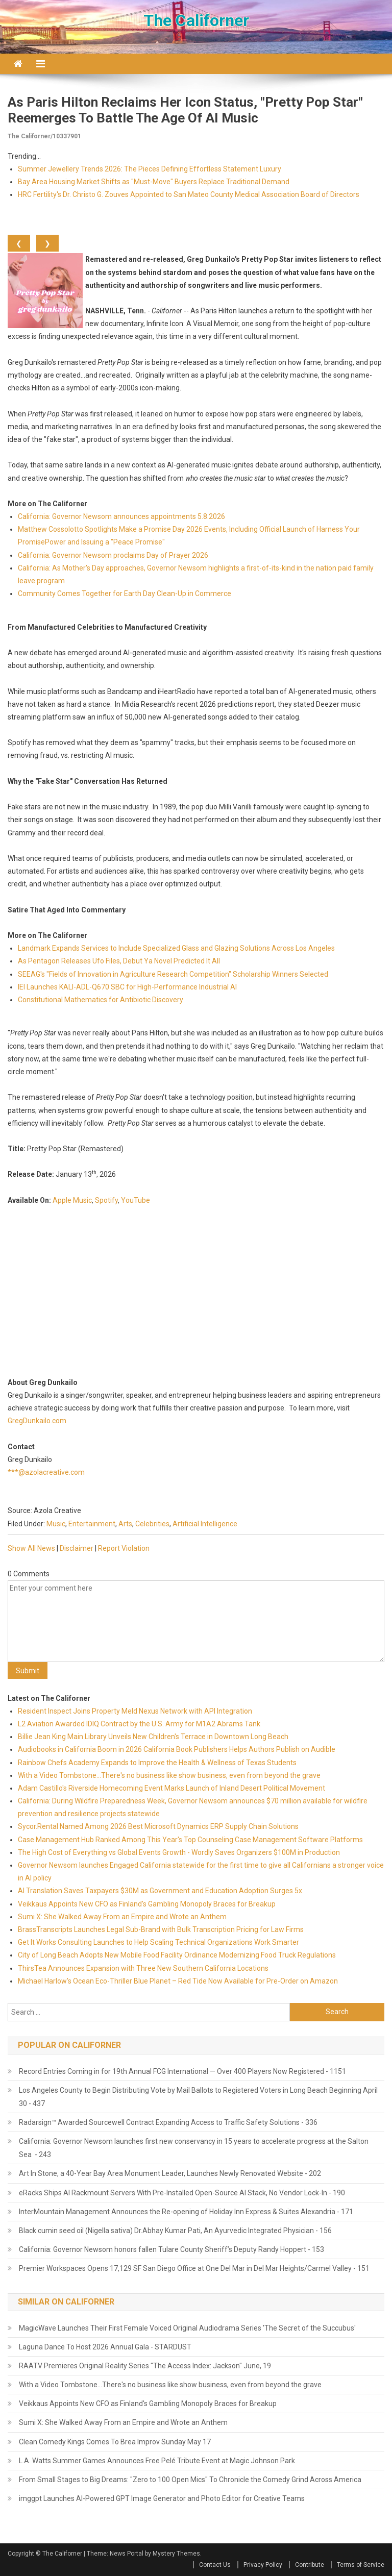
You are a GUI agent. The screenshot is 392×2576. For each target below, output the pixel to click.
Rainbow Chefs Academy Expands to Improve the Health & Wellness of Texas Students (157, 1762)
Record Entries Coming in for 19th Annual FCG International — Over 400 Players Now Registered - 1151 (182, 2071)
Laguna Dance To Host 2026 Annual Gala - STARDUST (105, 2347)
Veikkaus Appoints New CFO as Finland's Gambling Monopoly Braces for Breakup (147, 1904)
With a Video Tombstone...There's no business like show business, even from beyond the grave (169, 1775)
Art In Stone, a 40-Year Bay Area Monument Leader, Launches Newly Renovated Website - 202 (170, 2173)
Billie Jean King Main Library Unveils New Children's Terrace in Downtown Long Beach (153, 1736)
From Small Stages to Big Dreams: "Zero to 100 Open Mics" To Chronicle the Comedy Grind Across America (190, 2479)
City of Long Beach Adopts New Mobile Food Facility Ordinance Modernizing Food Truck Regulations (177, 1955)
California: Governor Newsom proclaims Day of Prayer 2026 (113, 555)
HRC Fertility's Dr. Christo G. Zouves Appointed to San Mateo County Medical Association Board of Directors (188, 194)
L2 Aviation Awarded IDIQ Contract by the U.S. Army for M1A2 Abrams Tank (139, 1724)
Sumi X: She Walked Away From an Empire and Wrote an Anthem (122, 1917)
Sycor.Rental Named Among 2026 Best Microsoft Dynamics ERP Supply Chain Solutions (158, 1826)
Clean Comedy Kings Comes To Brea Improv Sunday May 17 (115, 2442)
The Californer (196, 20)
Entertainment (91, 1524)
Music (55, 1524)
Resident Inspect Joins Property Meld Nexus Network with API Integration (135, 1711)
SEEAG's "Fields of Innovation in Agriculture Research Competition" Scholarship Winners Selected (173, 974)
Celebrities (152, 1524)
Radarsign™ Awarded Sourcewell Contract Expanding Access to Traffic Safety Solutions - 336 (168, 2122)
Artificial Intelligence (205, 1524)
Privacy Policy (262, 2564)
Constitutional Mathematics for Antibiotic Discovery (100, 1000)
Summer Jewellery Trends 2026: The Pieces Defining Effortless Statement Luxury (149, 169)
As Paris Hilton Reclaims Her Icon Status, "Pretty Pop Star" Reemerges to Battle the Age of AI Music (185, 110)
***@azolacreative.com (46, 1472)
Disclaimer (76, 1548)
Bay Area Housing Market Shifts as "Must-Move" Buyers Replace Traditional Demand (153, 182)
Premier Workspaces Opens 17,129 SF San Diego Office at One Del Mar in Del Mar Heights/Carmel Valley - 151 (194, 2268)
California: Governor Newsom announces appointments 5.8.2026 (121, 516)
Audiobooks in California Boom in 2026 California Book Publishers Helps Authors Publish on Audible (176, 1749)
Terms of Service (360, 2564)
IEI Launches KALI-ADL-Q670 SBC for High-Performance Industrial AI (127, 987)
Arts (125, 1524)
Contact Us (215, 2564)
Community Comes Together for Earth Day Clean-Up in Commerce (124, 593)
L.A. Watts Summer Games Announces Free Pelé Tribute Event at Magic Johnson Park (157, 2461)
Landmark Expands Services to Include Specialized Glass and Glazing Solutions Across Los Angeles (176, 948)
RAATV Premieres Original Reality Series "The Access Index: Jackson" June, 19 (145, 2366)
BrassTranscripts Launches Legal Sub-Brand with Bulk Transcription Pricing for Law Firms (161, 1929)
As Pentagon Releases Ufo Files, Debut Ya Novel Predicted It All (119, 961)
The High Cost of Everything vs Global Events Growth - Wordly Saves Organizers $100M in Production (179, 1852)
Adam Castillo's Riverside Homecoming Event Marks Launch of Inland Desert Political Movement (171, 1788)
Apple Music (72, 1200)
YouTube (135, 1200)
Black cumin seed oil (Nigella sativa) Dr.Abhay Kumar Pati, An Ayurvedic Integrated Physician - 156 (175, 2230)
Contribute (309, 2564)
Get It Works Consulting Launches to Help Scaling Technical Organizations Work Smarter (158, 1942)
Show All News (31, 1548)
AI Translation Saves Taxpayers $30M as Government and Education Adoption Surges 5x (160, 1891)
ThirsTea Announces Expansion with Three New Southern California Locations (143, 1968)
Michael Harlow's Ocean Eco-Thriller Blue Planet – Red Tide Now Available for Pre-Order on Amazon (178, 1981)
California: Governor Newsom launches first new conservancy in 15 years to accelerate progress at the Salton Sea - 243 (194, 2148)
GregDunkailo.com (37, 1421)
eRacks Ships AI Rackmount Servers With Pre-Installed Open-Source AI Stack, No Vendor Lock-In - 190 (182, 2193)
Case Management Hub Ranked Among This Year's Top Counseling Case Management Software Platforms (190, 1840)
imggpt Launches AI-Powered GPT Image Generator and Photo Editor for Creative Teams (162, 2498)
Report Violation (124, 1548)
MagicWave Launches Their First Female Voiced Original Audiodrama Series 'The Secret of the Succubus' (187, 2328)
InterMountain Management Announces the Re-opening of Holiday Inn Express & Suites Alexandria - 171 (186, 2212)
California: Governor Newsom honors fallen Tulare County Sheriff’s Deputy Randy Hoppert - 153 (171, 2249)
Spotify (106, 1200)
